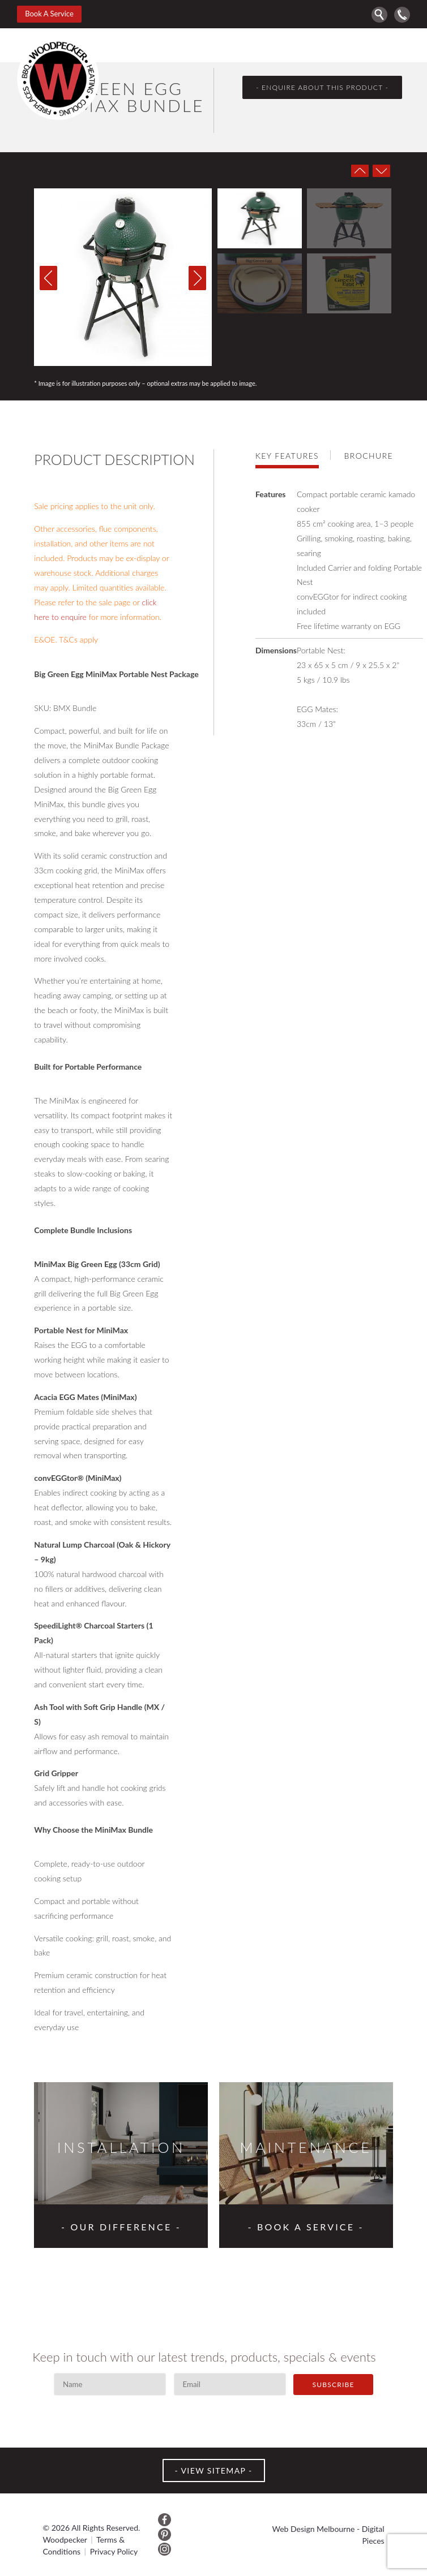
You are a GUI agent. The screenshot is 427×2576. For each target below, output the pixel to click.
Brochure (368, 455)
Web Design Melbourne (313, 2529)
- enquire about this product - (322, 87)
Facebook (164, 2519)
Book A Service (49, 13)
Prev (360, 171)
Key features (287, 455)
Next (381, 171)
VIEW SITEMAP (213, 2470)
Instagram (164, 2549)
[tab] (293, 455)
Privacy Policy (114, 2551)
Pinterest (164, 2534)
